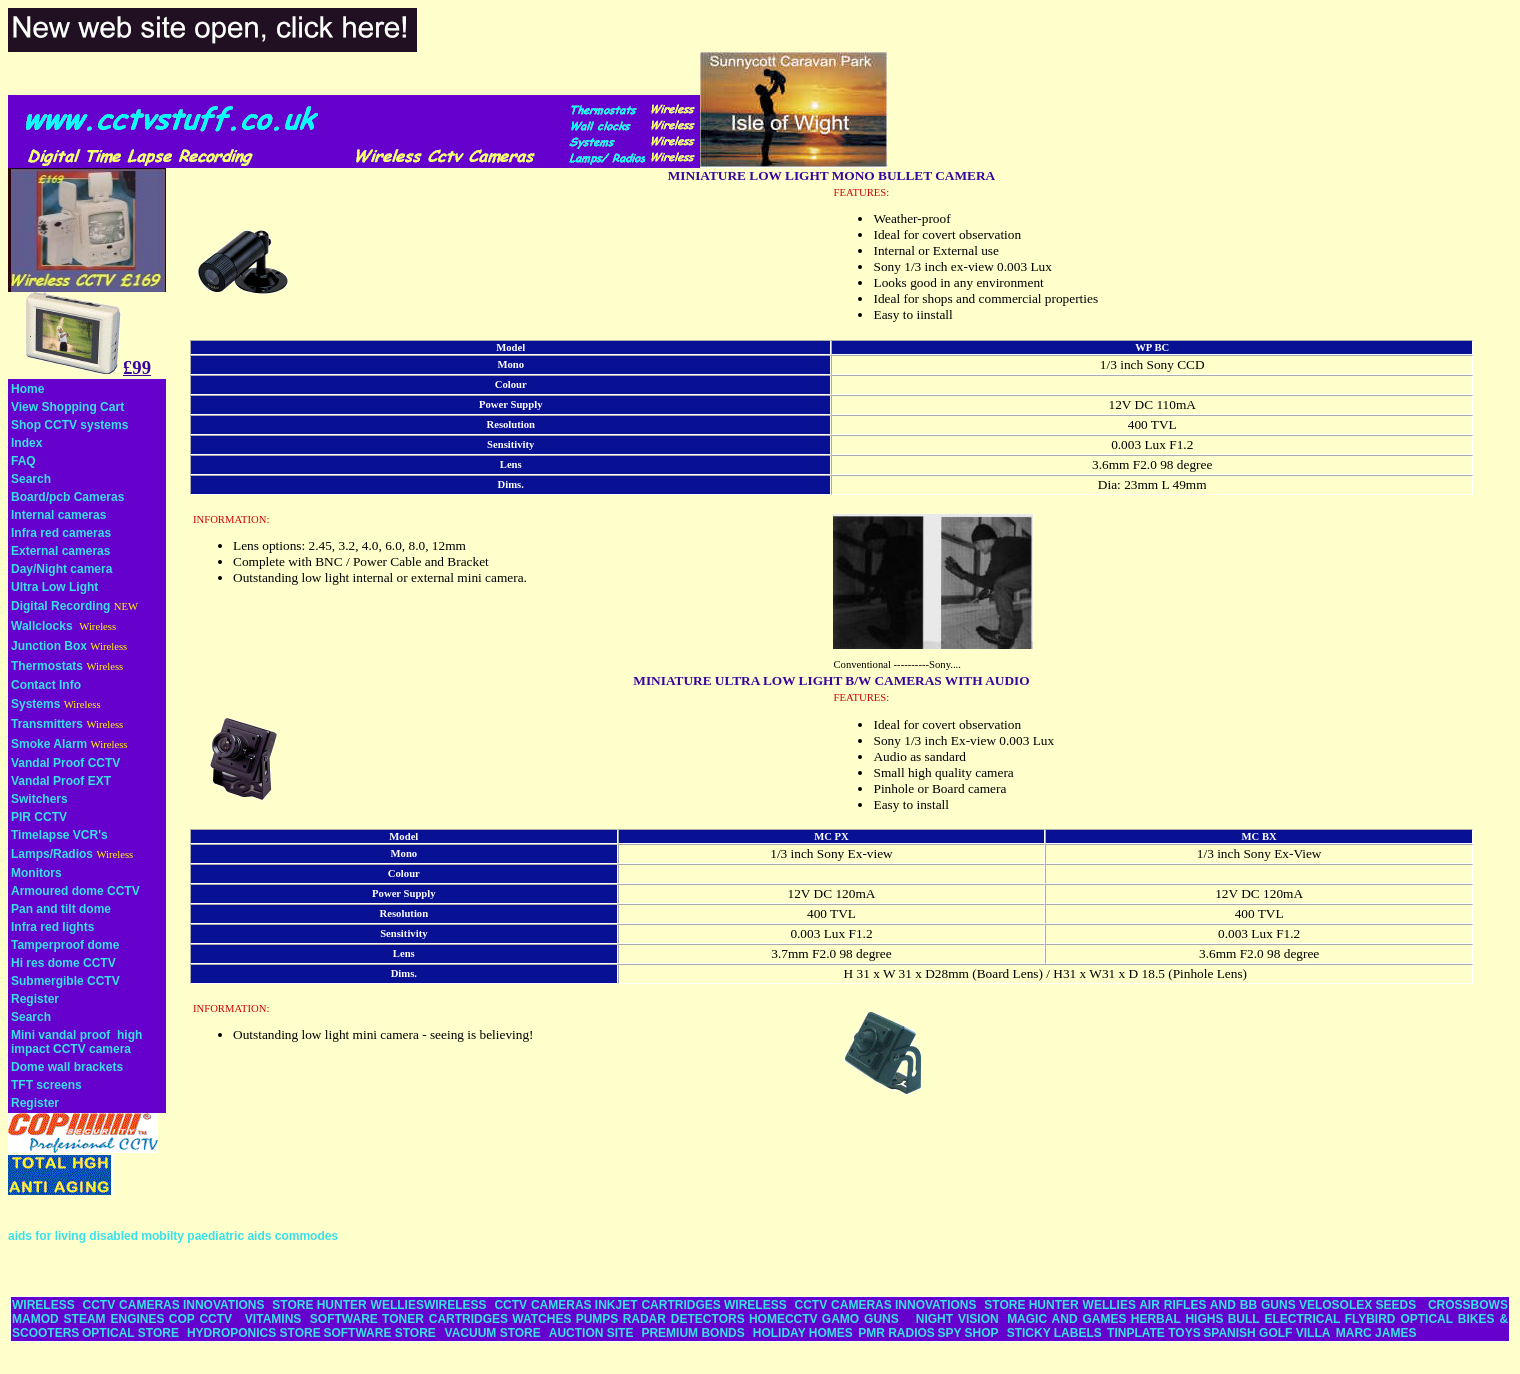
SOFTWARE (344, 1319)
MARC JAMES (1376, 1333)
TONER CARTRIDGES (445, 1319)
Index (26, 443)
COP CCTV (200, 1319)
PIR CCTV (39, 817)
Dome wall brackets (67, 1067)
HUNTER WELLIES (370, 1305)
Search (31, 479)
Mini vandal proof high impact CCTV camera (76, 1042)
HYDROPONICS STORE (254, 1333)
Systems (35, 704)
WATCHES (541, 1319)
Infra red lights (52, 927)
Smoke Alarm (49, 744)
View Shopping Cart (67, 407)
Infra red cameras (61, 533)
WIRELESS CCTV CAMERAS (96, 1305)
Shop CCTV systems (69, 425)
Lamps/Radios (52, 854)
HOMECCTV (783, 1319)
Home (27, 389)
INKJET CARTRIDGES (658, 1305)
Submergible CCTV (65, 981)
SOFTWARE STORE (381, 1333)
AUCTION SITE (591, 1333)
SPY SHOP (967, 1333)
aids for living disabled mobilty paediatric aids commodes (173, 1236)
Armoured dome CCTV (75, 891)
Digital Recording (60, 606)
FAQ (23, 461)
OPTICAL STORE (130, 1333)
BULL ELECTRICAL (1284, 1319)
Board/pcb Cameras (67, 497)
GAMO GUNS (860, 1319)
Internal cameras (58, 515)
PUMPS (597, 1319)
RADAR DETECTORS (684, 1319)
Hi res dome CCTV (63, 963)
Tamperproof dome (65, 945)
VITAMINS (273, 1319)
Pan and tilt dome (61, 909)
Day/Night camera (61, 569)
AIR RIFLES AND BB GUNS (1217, 1305)
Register (35, 999)
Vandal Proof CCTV (65, 763)
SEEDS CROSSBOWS (1442, 1305)
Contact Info (46, 685)
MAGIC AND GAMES (1066, 1319)
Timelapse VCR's (59, 835)
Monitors (36, 873)
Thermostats (47, 666)
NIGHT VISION (957, 1319)
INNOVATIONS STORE (248, 1305)
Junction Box (49, 646)
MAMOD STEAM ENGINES (88, 1319)
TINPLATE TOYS (1154, 1333)
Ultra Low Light (54, 587)
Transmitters (47, 724)
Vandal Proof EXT (61, 781)
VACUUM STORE (493, 1333)
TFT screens (46, 1085)
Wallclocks (42, 626)
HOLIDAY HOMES (803, 1333)
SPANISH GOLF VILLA (1266, 1333)
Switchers (39, 799)
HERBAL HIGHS (1177, 1319)
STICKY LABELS (1054, 1333)
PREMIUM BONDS (692, 1333)
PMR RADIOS (896, 1333)
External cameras (60, 551)
